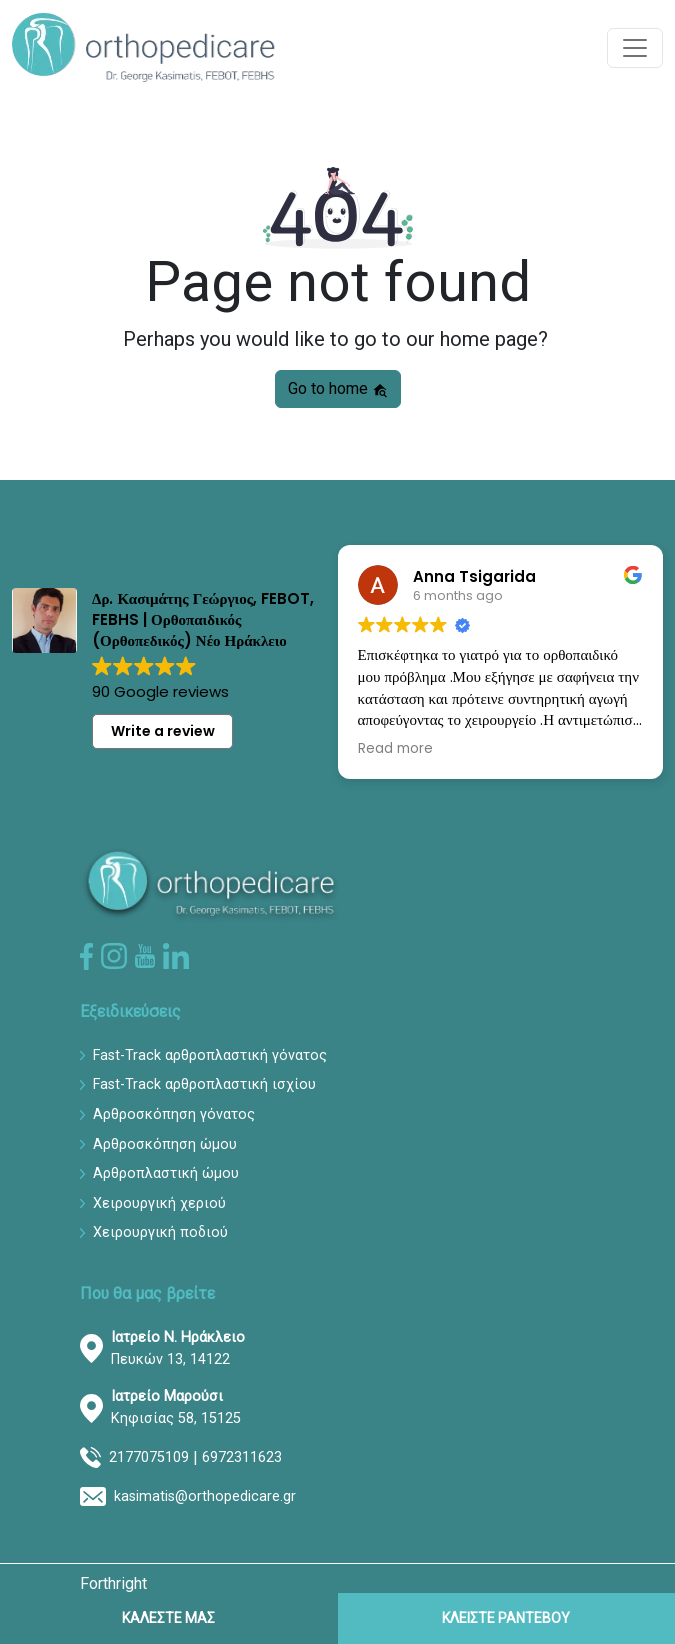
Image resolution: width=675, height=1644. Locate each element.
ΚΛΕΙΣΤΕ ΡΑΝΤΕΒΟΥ (506, 1618)
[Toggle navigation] (635, 48)
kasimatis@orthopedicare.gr (205, 1496)
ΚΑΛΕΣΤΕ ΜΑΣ (168, 1618)
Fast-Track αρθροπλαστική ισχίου (204, 1084)
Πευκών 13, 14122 (178, 1348)
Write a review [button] (163, 731)
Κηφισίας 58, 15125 (176, 1407)
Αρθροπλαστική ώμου (166, 1173)
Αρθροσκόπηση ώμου (165, 1144)
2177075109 (149, 1457)
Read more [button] (395, 749)
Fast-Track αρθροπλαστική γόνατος (210, 1055)
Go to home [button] (338, 388)
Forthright (113, 1583)
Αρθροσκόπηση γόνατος (174, 1114)
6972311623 (242, 1457)
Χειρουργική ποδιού (160, 1232)
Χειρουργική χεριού (159, 1203)
